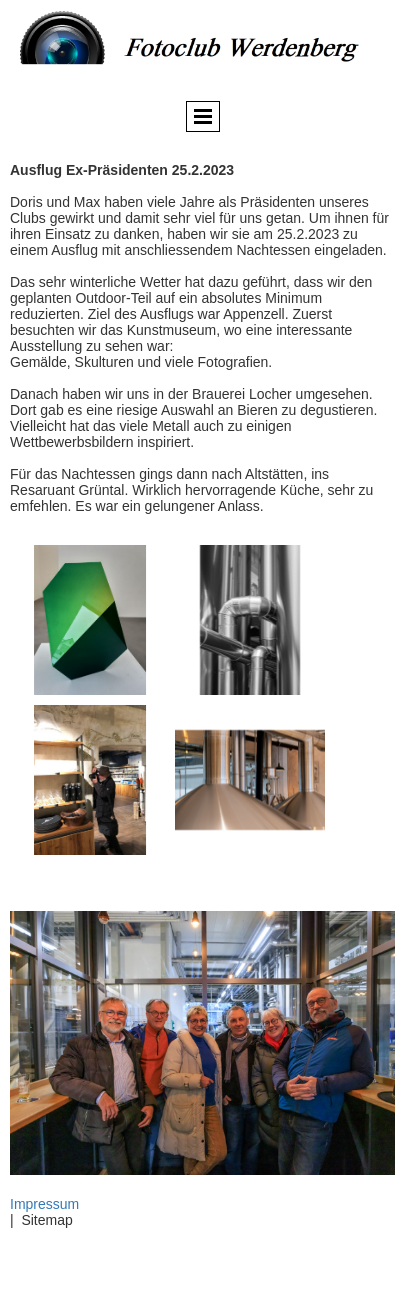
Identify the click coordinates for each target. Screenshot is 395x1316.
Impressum (44, 1204)
